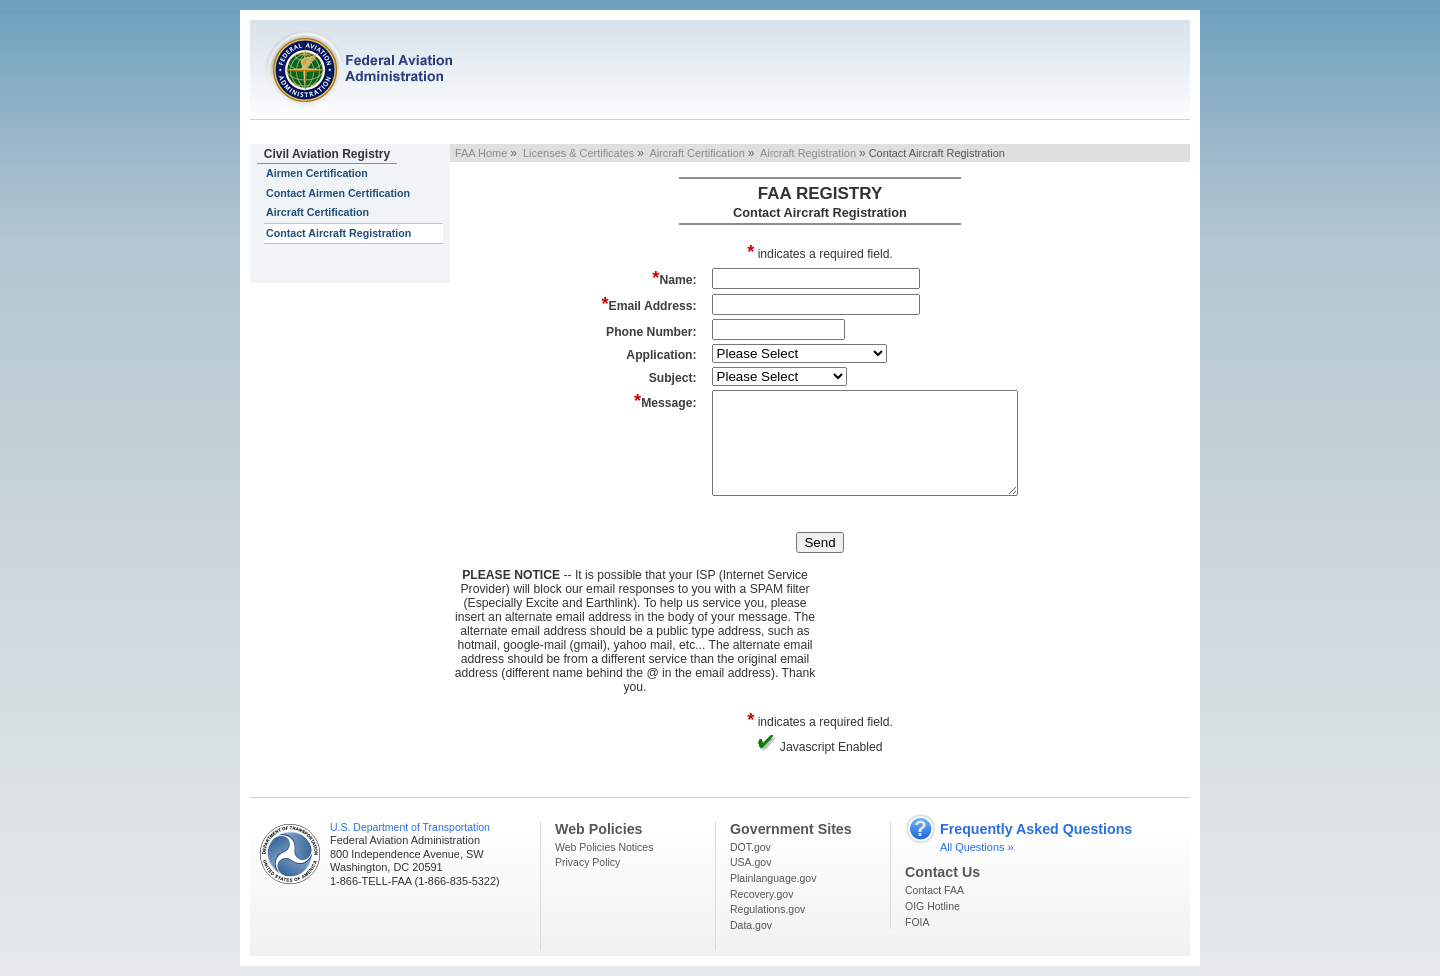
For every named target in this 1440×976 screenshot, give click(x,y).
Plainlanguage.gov (773, 878)
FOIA (917, 922)
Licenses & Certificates (578, 153)
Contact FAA (934, 890)
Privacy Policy (587, 862)
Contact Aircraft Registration (338, 233)
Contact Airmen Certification (338, 193)
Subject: (673, 378)
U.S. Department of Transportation (410, 827)
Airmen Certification (317, 173)
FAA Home (481, 153)
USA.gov (750, 862)
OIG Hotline (932, 906)
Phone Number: (651, 332)
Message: (665, 400)
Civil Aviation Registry (327, 154)
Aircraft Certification (317, 212)
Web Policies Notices (604, 847)
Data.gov (751, 925)
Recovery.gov (761, 894)
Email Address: (648, 303)
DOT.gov (750, 847)
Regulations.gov (767, 909)
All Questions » (977, 847)
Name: (674, 277)
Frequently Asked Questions (1036, 829)
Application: (661, 355)
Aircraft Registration (808, 153)
